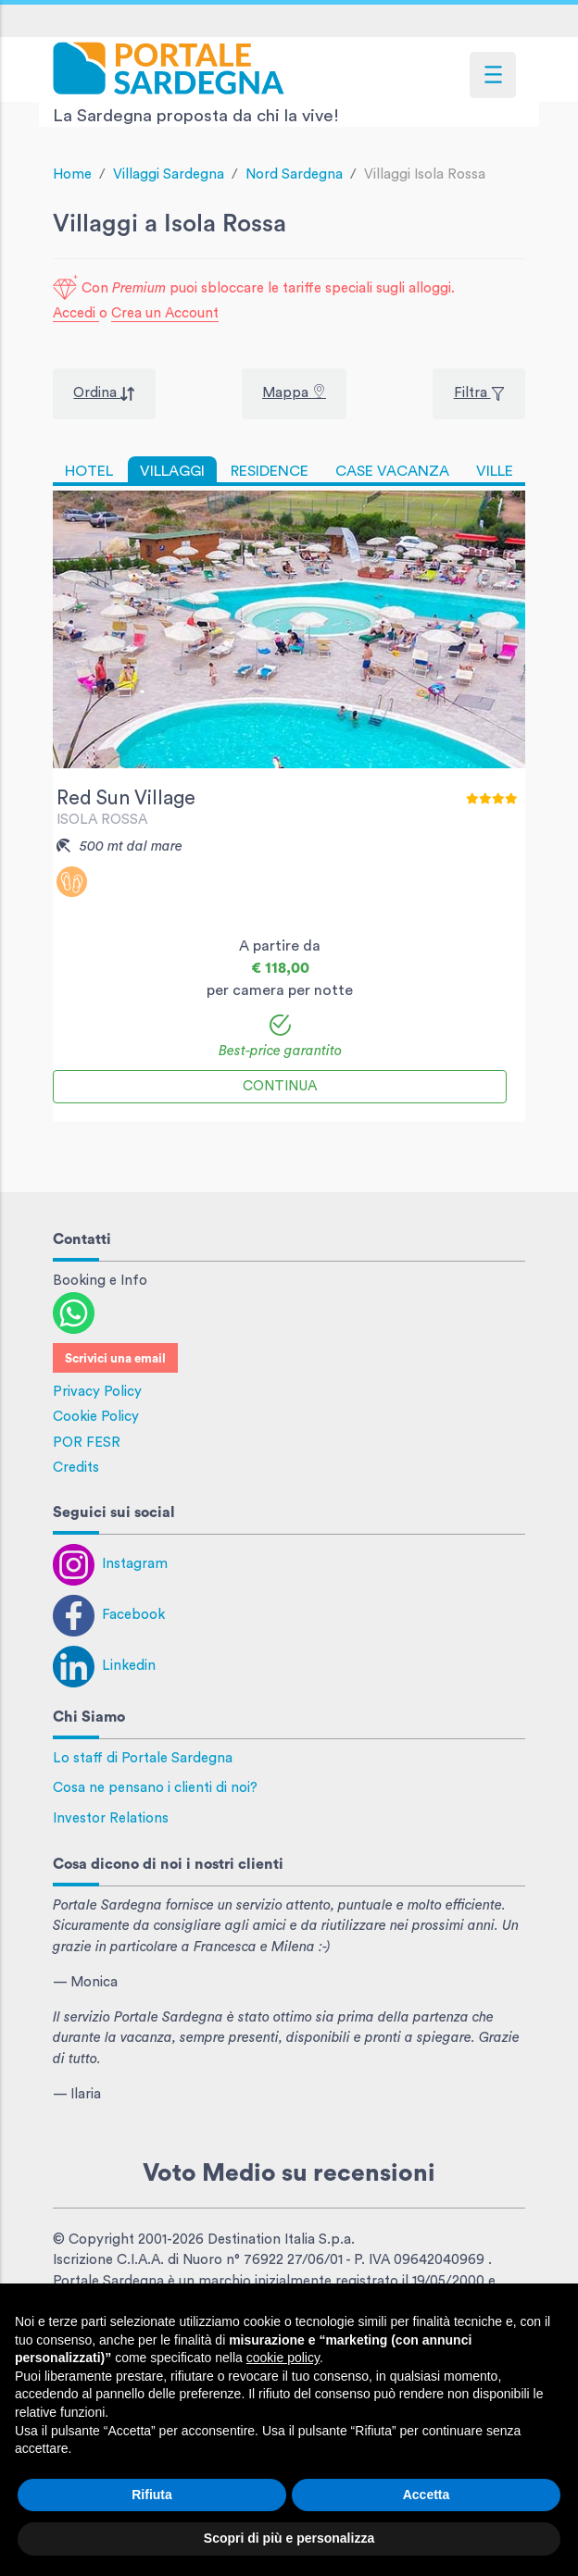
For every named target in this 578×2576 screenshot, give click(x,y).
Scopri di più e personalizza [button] (289, 2538)
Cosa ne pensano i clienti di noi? (155, 1788)
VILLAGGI (172, 471)
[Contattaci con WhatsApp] (73, 1312)
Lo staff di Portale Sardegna (142, 1758)
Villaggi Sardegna (168, 174)
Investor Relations (111, 1818)
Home (72, 174)
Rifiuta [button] (152, 2494)
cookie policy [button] (283, 2357)
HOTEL (89, 471)
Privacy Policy (97, 1392)
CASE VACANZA (392, 471)
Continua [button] (280, 1086)
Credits (76, 1468)
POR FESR (86, 1443)
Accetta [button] (426, 2494)
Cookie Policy (96, 1417)
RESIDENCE (269, 471)
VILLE (494, 471)
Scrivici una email (115, 1358)
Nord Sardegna (294, 174)
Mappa (287, 393)
